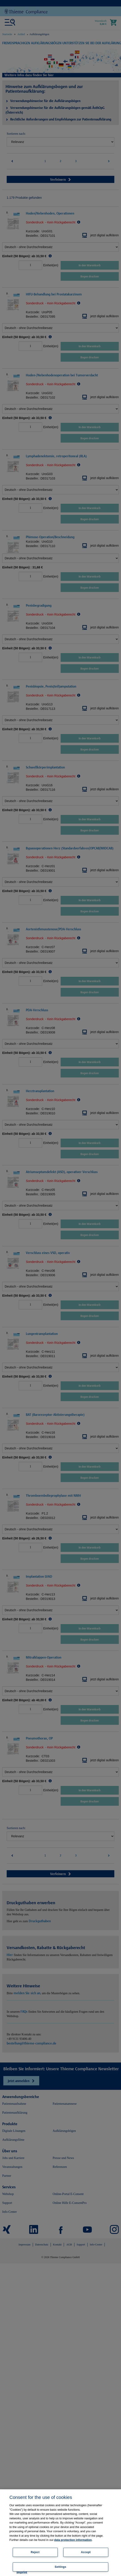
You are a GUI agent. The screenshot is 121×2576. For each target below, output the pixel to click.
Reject (35, 2552)
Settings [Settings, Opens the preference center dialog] (60, 2566)
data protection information (73, 2540)
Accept (86, 2552)
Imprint (21, 2572)
